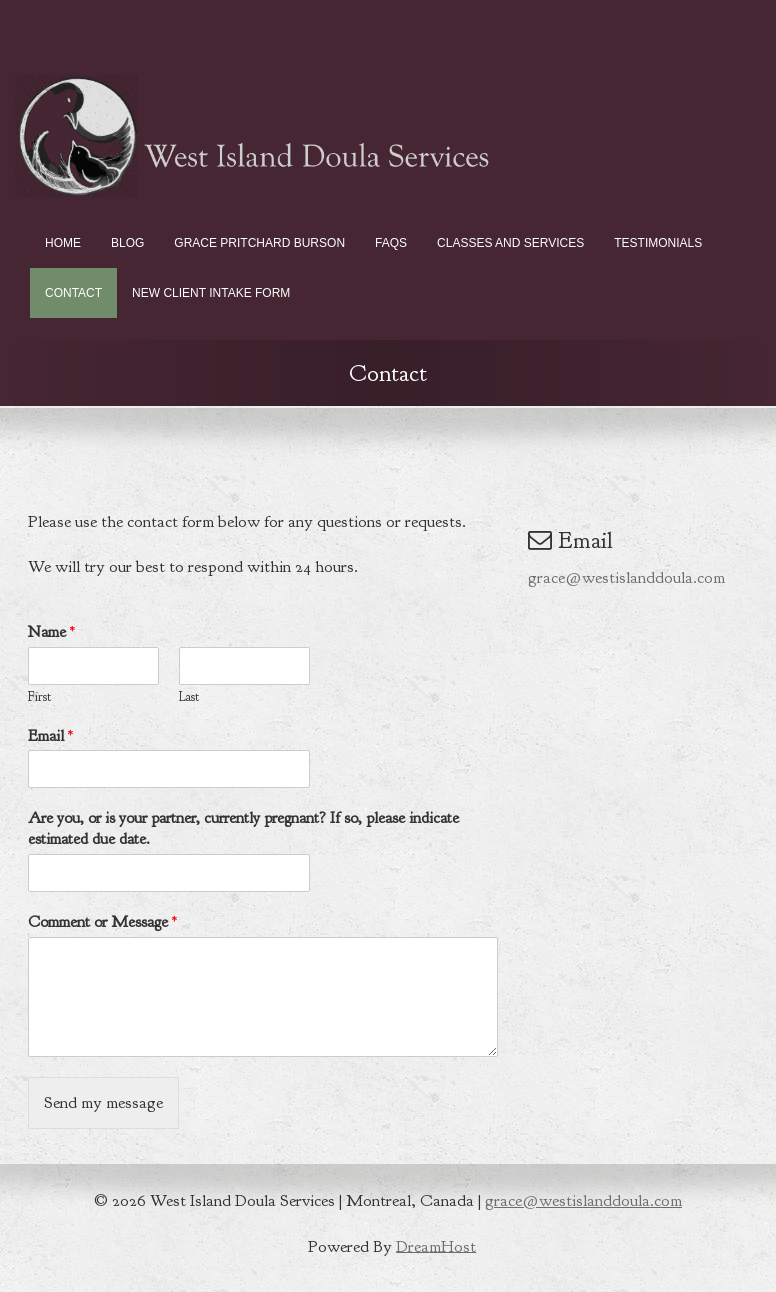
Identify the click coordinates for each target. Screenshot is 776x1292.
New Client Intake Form (211, 293)
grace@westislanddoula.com (626, 577)
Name (51, 632)
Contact (73, 293)
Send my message (103, 1102)
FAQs (391, 243)
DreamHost (436, 1245)
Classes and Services (510, 243)
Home (63, 243)
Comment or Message (102, 922)
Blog (127, 243)
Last (189, 697)
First (39, 697)
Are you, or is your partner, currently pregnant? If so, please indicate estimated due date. (243, 828)
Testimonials (658, 243)
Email (50, 736)
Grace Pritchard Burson (259, 243)
